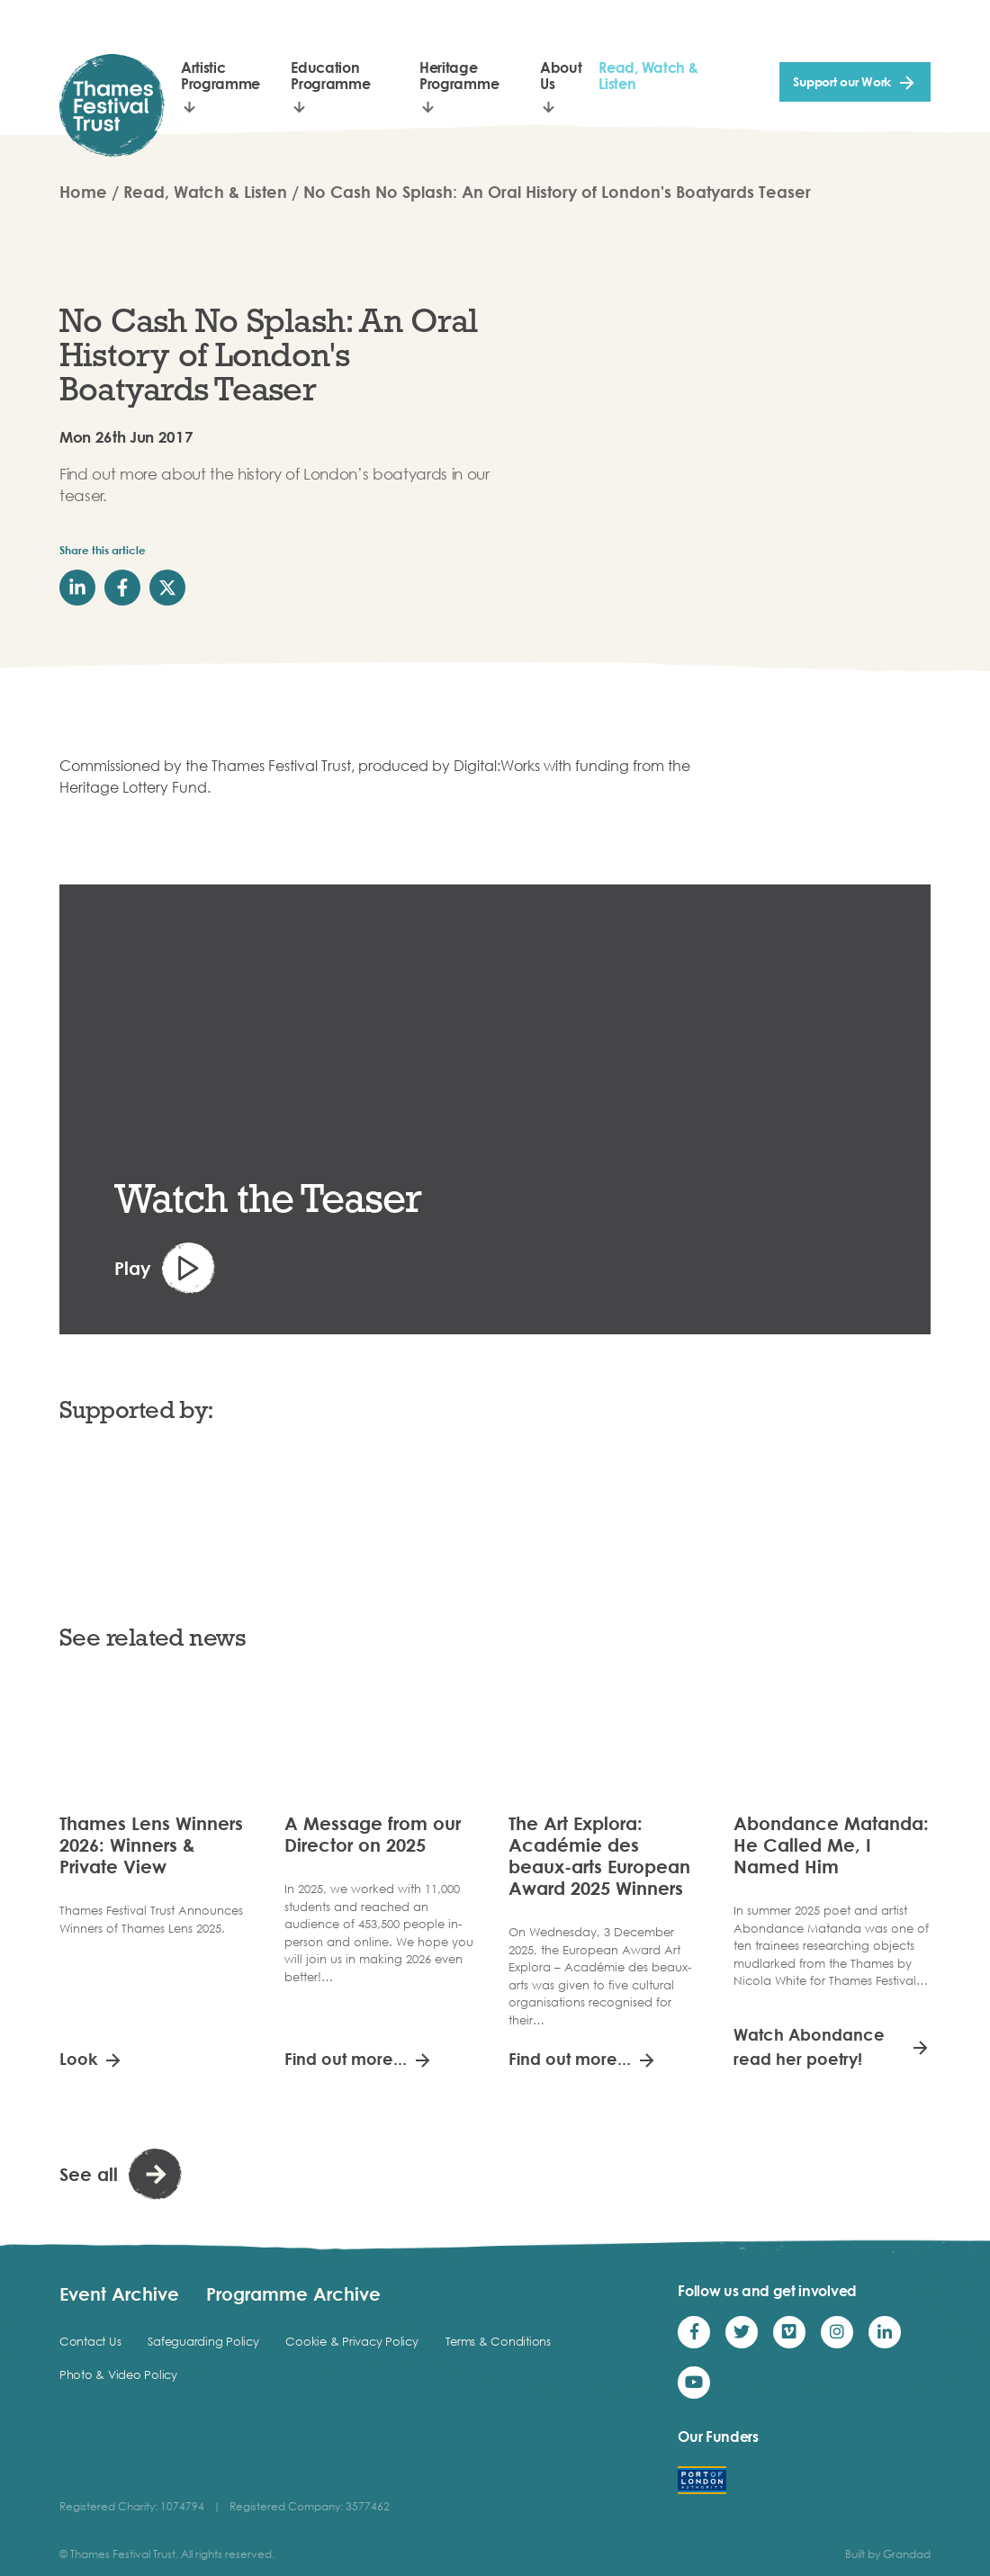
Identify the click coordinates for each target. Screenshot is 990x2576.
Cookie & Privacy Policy (351, 2341)
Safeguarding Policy (203, 2341)
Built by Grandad (888, 2554)
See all (88, 2174)
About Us (560, 75)
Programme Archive (293, 2293)
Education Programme (330, 75)
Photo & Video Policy (118, 2374)
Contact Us (90, 2341)
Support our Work (842, 81)
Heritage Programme (459, 75)
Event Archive (119, 2293)
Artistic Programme (220, 75)
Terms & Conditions (498, 2341)
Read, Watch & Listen (648, 75)
